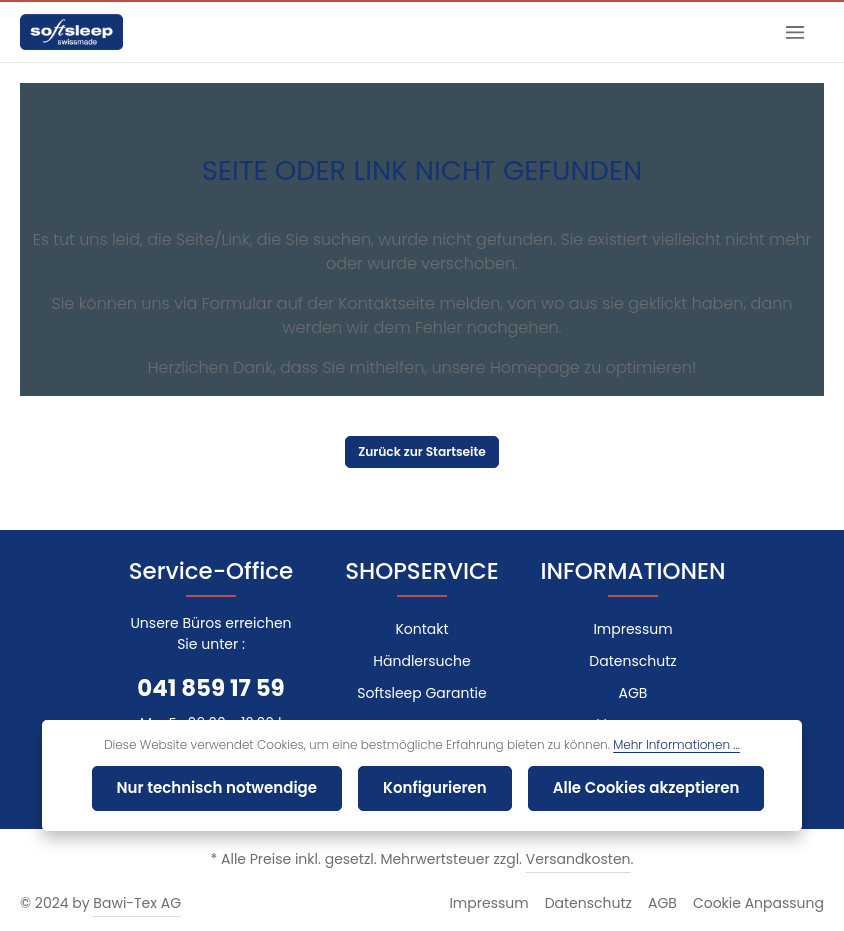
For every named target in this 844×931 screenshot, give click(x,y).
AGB (633, 693)
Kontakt (421, 629)
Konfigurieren (433, 789)
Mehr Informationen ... (653, 747)
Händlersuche (422, 661)
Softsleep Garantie (422, 693)
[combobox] (624, 32)
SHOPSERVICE (421, 571)
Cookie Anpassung (765, 903)
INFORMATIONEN (633, 571)
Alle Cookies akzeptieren (627, 789)
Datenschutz (633, 661)
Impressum (632, 629)
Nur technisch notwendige (233, 789)
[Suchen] (746, 32)
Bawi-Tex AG (128, 903)
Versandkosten (567, 859)
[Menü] (794, 32)
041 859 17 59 (211, 688)
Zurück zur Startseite (422, 452)
